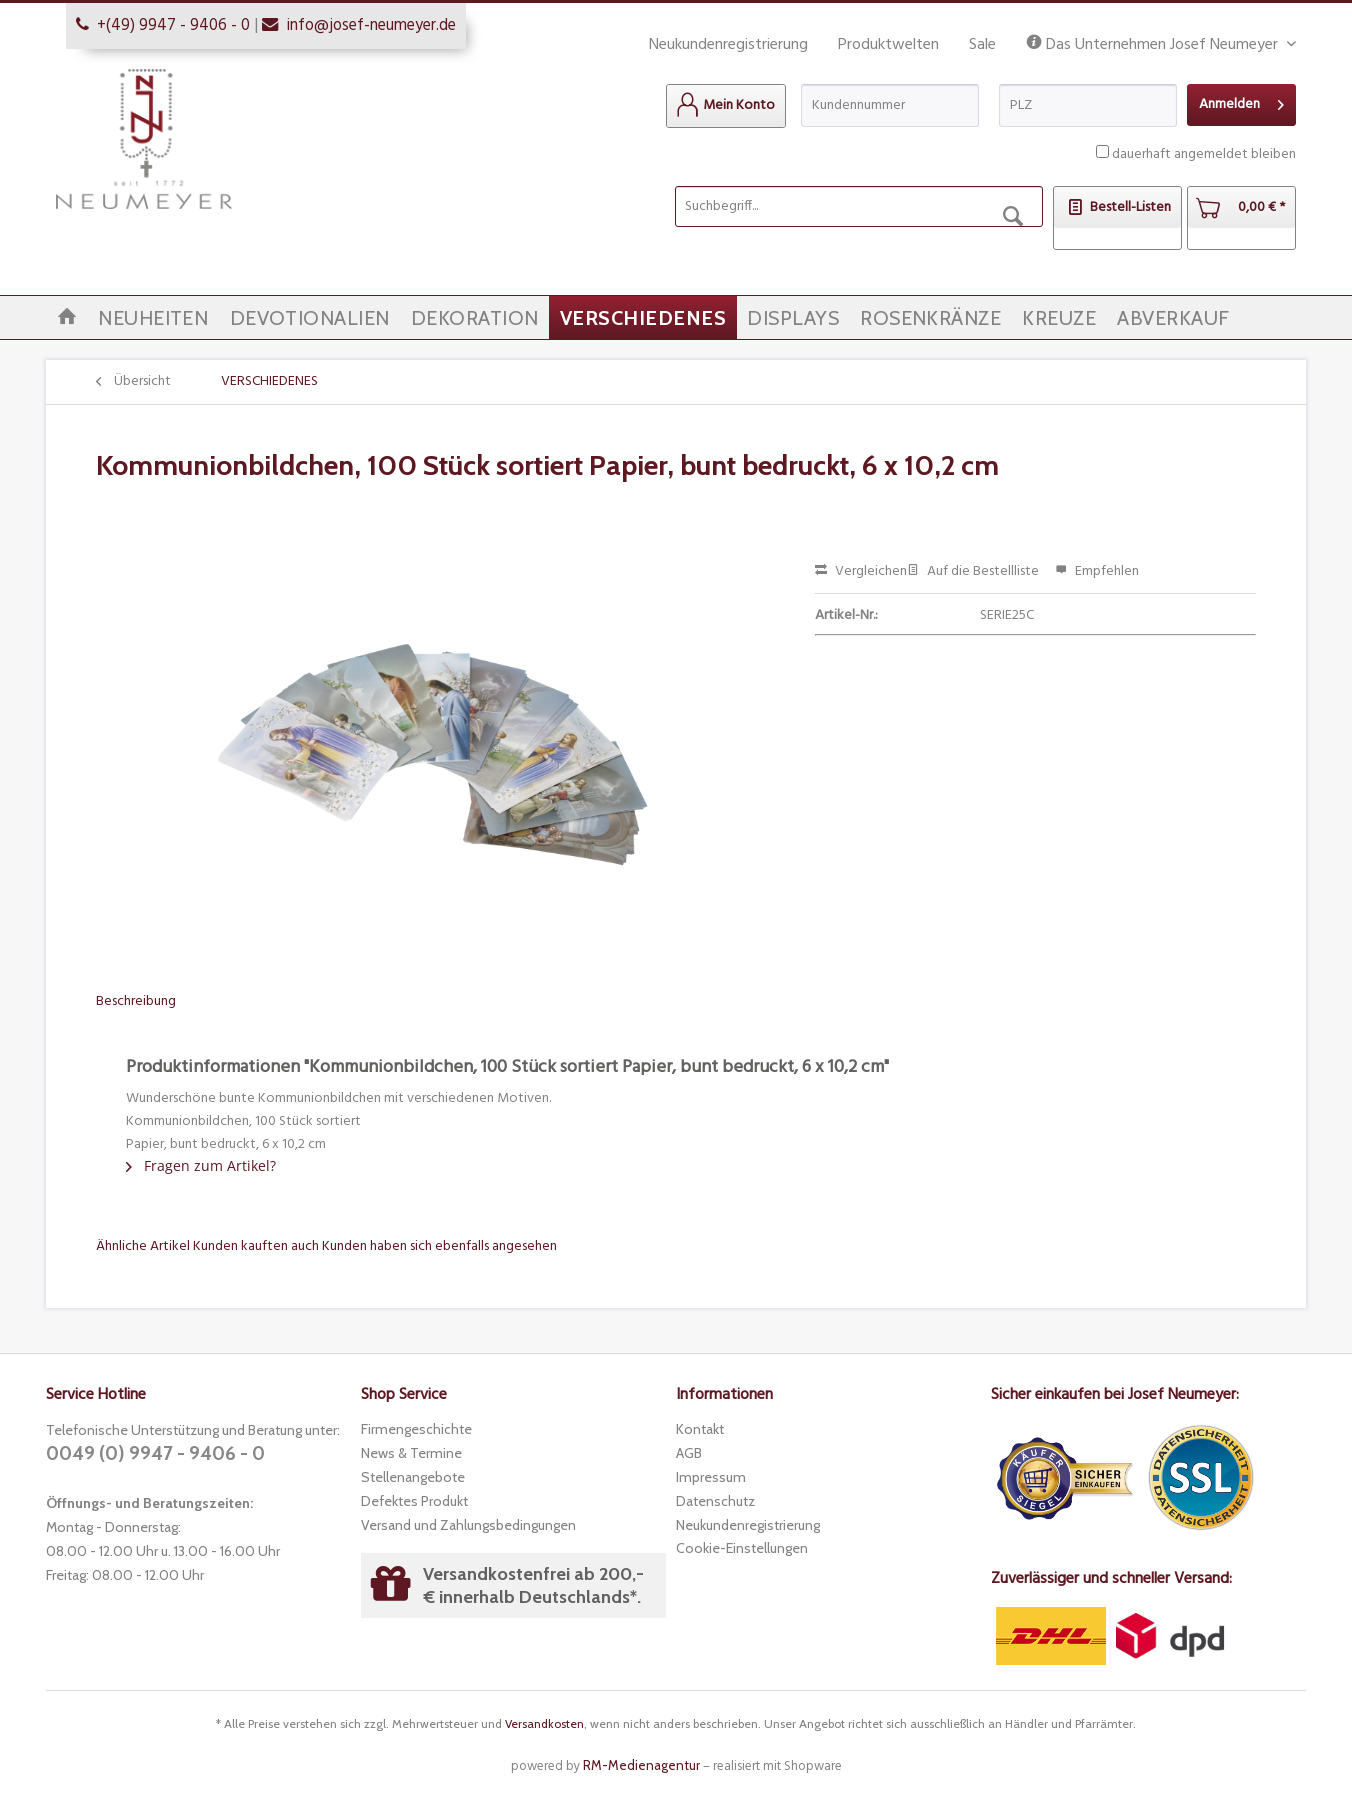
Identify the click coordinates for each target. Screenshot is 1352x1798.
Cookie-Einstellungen (742, 1548)
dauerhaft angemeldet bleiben (1204, 154)
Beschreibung (136, 1001)
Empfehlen (1097, 571)
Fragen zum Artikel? (201, 1165)
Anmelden (1241, 102)
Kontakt (700, 1429)
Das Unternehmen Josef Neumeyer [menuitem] (1154, 45)
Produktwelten (888, 45)
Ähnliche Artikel (143, 1246)
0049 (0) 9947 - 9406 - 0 (155, 1453)
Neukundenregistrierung (728, 45)
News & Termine (411, 1453)
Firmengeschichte (416, 1429)
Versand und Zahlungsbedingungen (468, 1525)
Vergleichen (861, 571)
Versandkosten (544, 1723)
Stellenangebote (413, 1477)
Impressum (711, 1477)
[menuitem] (726, 106)
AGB (689, 1453)
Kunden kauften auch (256, 1246)
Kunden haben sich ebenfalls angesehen (439, 1246)
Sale (982, 45)
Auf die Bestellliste (973, 571)
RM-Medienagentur (641, 1765)
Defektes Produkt (414, 1501)
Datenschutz (715, 1501)
